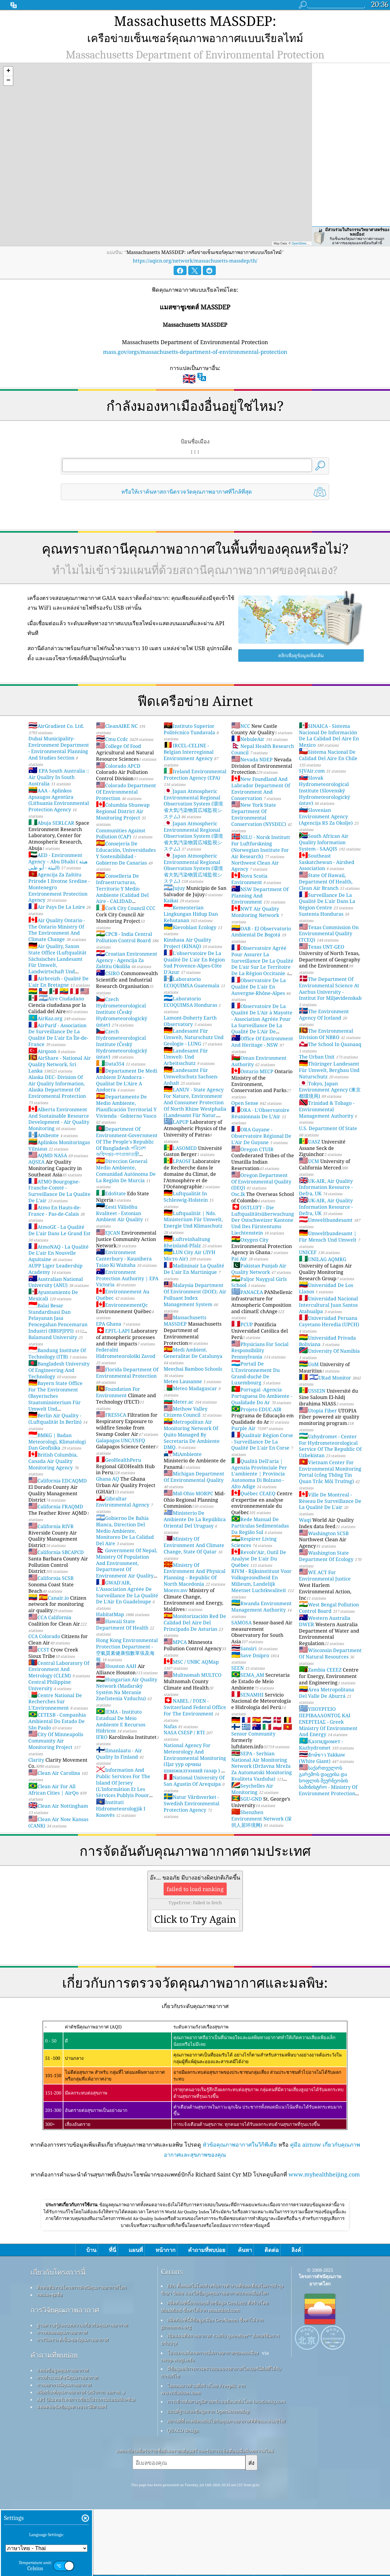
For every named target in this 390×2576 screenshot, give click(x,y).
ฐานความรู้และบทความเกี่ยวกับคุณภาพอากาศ (82, 2391)
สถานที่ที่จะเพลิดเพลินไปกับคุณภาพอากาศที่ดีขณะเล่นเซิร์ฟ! (226, 2487)
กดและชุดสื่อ (49, 2361)
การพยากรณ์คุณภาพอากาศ (64, 2451)
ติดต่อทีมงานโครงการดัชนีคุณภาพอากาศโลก (81, 2354)
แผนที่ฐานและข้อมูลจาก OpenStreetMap (208, 2478)
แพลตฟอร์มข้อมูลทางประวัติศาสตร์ (72, 2473)
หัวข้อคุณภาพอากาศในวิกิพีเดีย (240, 2125)
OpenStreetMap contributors (311, 224)
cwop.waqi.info (178, 2426)
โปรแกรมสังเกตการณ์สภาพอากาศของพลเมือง (212, 2419)
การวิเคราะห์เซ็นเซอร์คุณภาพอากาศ (72, 2406)
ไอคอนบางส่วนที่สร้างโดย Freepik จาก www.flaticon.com (203, 2455)
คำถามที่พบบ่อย (54, 2421)
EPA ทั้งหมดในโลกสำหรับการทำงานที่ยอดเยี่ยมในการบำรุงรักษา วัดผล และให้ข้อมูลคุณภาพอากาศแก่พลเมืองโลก (222, 2356)
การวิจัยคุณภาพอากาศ (64, 2376)
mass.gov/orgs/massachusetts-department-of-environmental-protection (195, 333)
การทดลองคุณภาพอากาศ (62, 2399)
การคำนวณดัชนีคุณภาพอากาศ (67, 2444)
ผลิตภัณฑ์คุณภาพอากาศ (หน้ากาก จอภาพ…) (81, 2458)
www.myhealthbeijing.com (324, 2155)
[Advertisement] (195, 2220)
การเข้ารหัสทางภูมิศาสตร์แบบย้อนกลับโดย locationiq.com (226, 2468)
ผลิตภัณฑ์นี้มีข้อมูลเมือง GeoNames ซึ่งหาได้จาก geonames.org (212, 2389)
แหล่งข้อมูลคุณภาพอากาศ (63, 2436)
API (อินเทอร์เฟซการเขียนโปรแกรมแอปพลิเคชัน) (86, 2466)
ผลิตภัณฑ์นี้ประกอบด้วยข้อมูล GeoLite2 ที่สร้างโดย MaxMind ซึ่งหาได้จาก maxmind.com (215, 2373)
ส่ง (251, 2529)
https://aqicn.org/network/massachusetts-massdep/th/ (195, 241)
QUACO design (183, 2497)
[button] (8, 52)
